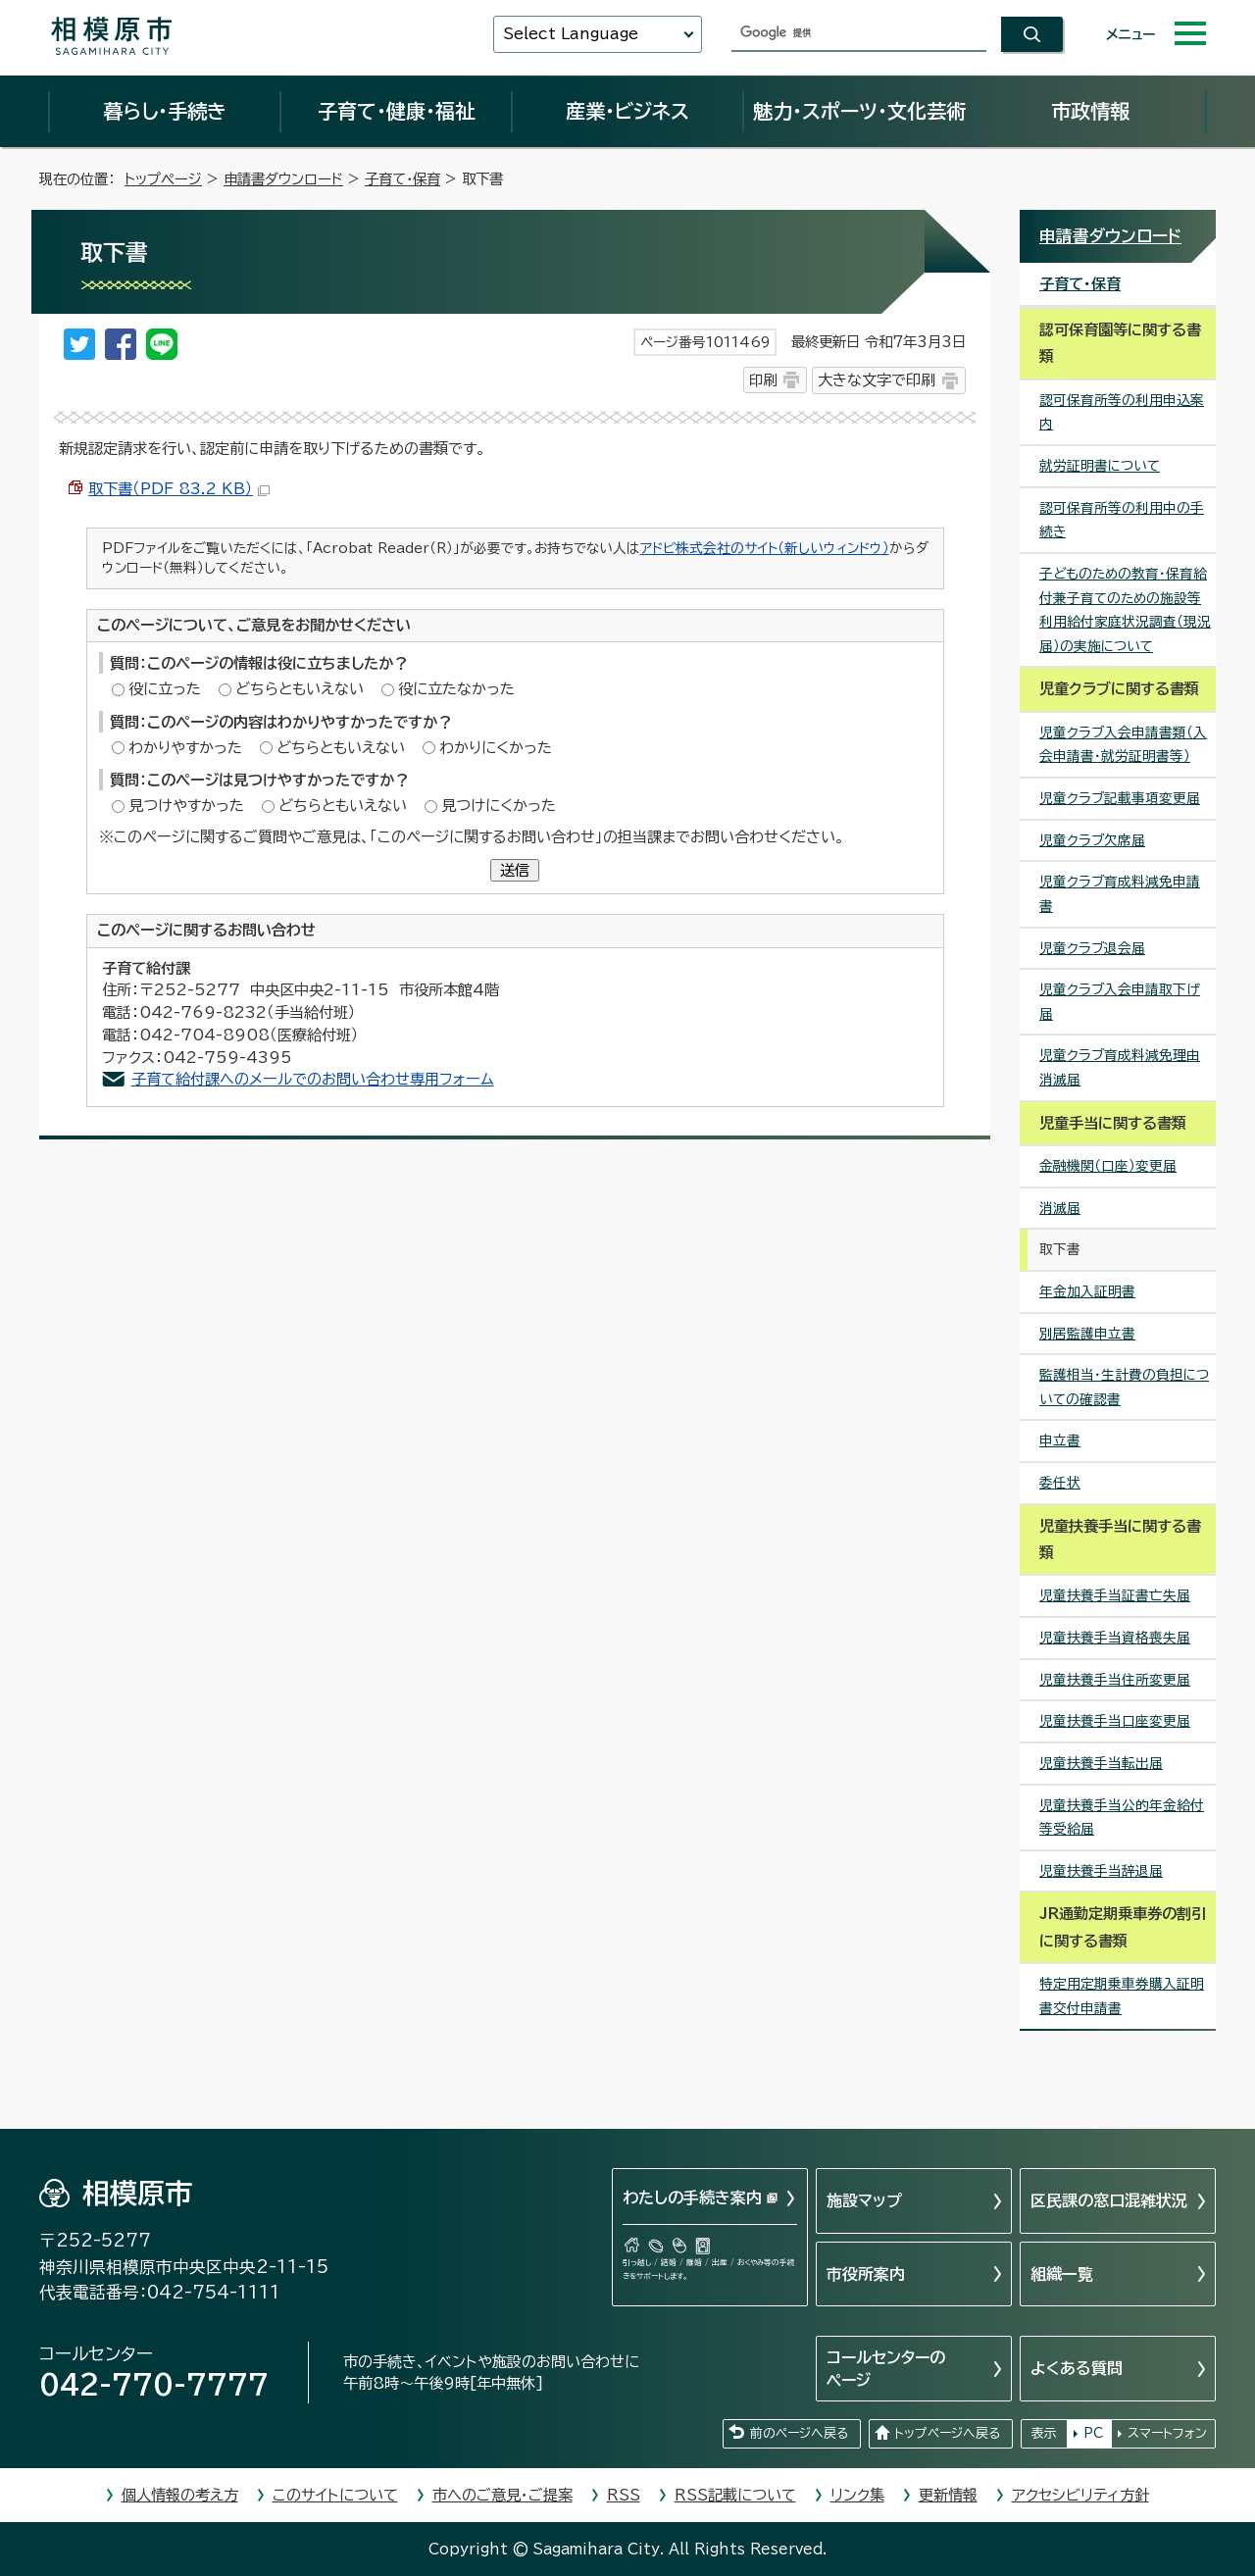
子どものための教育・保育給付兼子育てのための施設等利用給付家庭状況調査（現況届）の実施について (1125, 610)
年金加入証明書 (1087, 1291)
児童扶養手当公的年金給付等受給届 (1121, 1817)
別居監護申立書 (1087, 1333)
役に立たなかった (456, 689)
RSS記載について (735, 2495)
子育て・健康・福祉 (396, 111)
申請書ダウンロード (283, 179)
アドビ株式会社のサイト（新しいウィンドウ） (764, 548)
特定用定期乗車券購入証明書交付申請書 (1121, 1996)
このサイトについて (335, 2495)
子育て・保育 (402, 179)
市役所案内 (866, 2274)
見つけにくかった (498, 805)
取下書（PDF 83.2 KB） (179, 488)
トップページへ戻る (947, 2433)
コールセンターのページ (886, 2368)
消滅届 (1059, 1208)
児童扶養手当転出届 (1101, 1763)
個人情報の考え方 (180, 2495)
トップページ (163, 179)
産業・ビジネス (627, 111)
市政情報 (1090, 111)
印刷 (763, 380)
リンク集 (857, 2495)
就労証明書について (1099, 466)
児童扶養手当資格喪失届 (1114, 1637)
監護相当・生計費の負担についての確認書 (1124, 1387)
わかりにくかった (495, 747)
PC (1093, 2433)
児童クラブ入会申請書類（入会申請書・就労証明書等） (1123, 745)
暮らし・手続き (164, 111)
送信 (514, 870)
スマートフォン (1167, 2433)
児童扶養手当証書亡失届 (1114, 1595)
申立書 (1059, 1440)
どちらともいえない (299, 689)
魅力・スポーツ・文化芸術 (859, 111)
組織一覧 (1061, 2274)
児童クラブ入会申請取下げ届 (1119, 1002)
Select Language (570, 33)
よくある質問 (1076, 2368)
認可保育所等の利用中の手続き (1121, 520)
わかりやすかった (185, 747)
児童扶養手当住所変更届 (1114, 1680)
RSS (623, 2495)
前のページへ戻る (799, 2433)
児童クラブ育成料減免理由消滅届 (1119, 1067)
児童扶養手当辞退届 (1101, 1871)
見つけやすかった (186, 805)
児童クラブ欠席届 (1092, 840)
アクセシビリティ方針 (1080, 2495)
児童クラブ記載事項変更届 (1119, 798)
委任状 (1059, 1483)
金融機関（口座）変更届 (1108, 1166)
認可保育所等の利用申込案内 (1121, 412)
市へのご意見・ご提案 (502, 2495)
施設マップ (864, 2200)
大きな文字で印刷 (876, 380)
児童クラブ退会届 (1092, 948)
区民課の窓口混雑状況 (1108, 2200)
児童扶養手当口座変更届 (1114, 1721)
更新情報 (948, 2495)
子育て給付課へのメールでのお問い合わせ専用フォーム (312, 1079)
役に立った (164, 689)
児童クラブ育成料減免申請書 (1119, 894)
